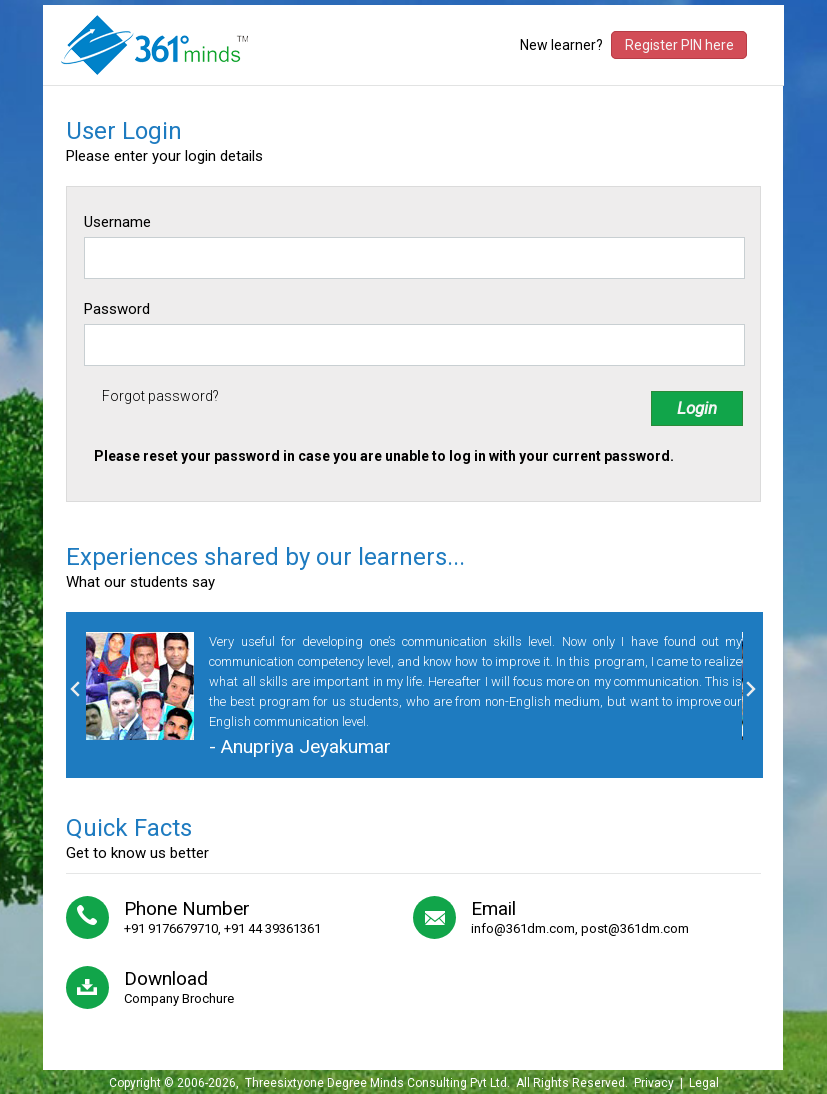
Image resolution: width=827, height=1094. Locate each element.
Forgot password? (160, 396)
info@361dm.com (523, 928)
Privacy (654, 1083)
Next (751, 689)
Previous (75, 689)
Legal (704, 1083)
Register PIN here (679, 45)
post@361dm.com (635, 928)
